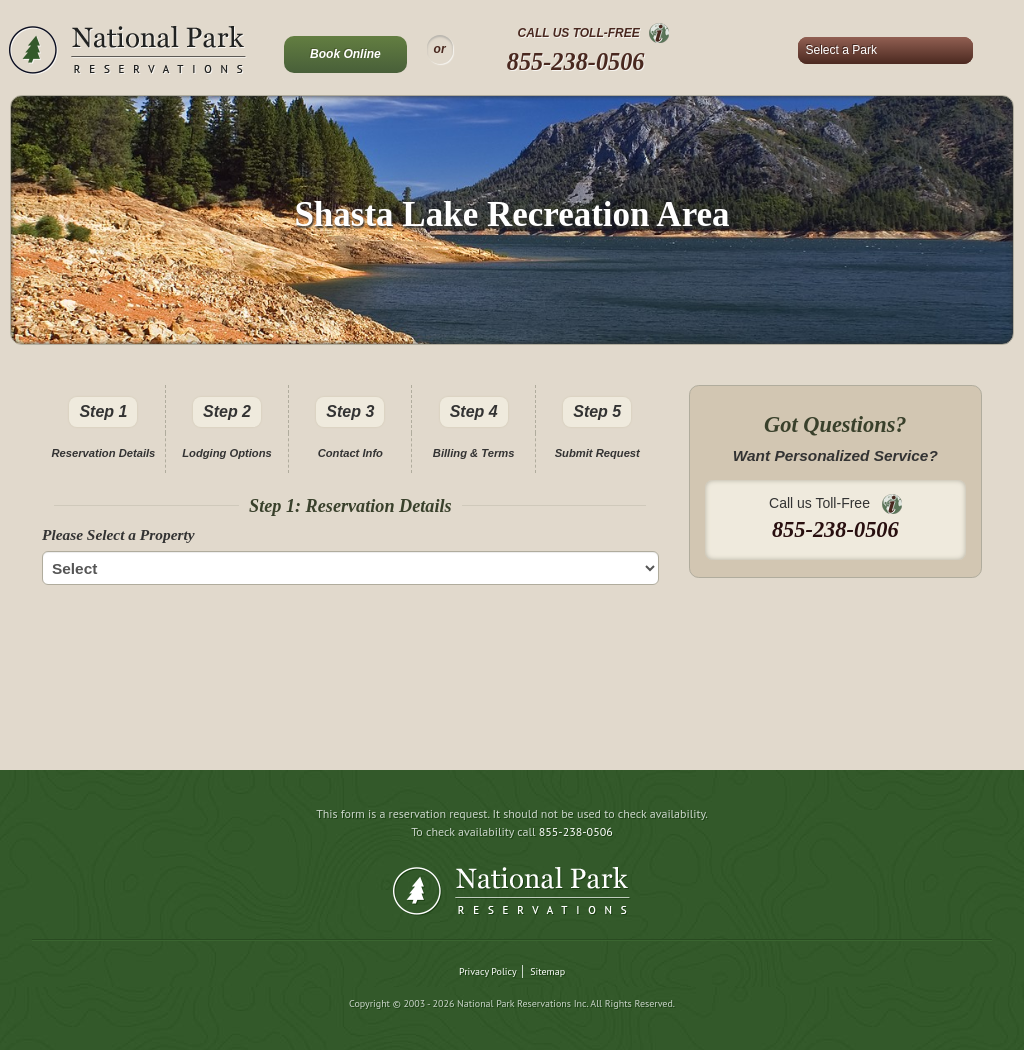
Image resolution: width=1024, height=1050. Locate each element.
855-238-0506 (576, 61)
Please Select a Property (118, 534)
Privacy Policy (488, 971)
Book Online (345, 54)
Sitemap (547, 971)
